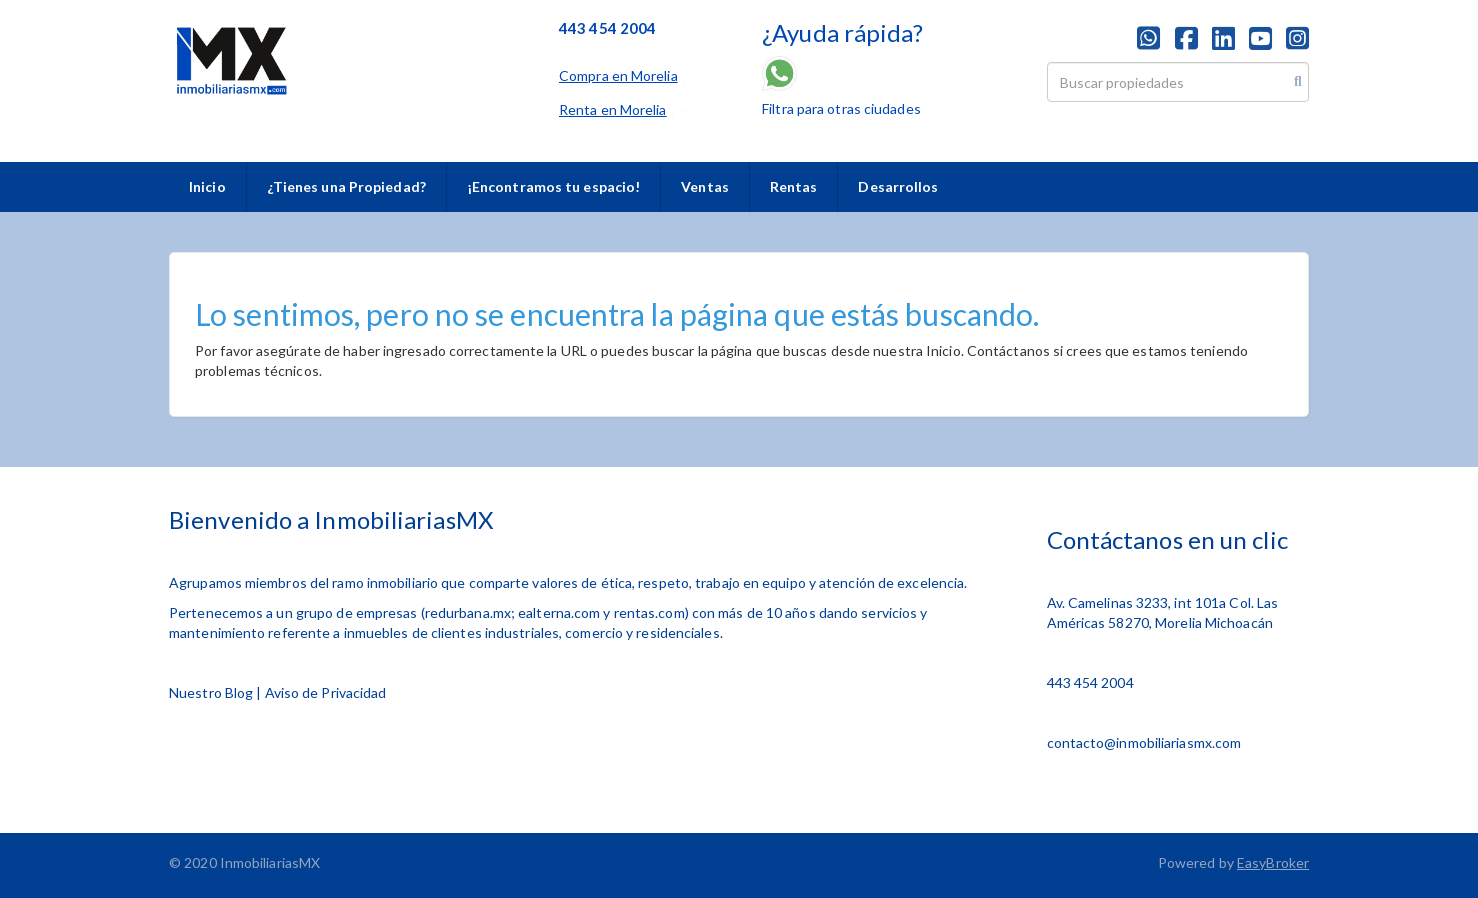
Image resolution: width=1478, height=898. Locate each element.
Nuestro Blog (211, 692)
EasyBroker (1273, 862)
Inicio (207, 186)
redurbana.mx (468, 612)
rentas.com (649, 612)
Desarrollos (898, 186)
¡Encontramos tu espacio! (553, 186)
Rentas (794, 186)
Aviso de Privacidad (326, 692)
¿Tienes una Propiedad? (346, 186)
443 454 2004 (1090, 682)
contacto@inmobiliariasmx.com (1144, 742)
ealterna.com (559, 612)
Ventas (705, 186)
